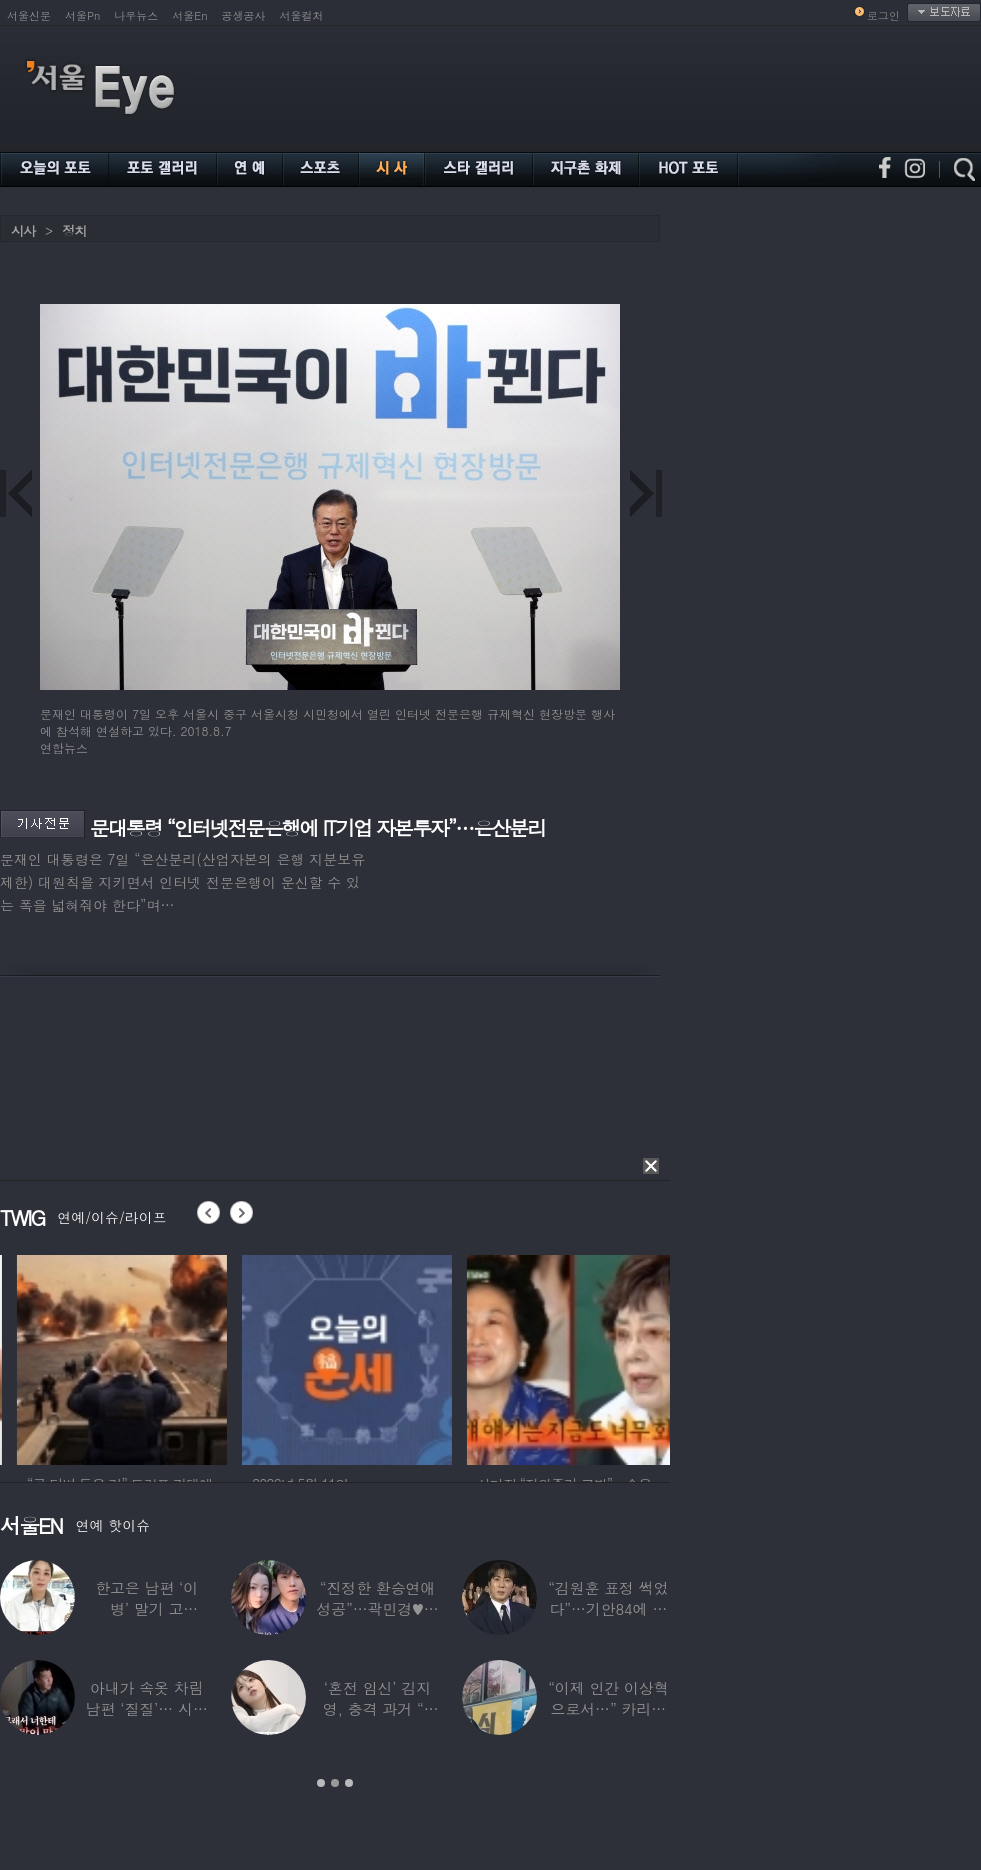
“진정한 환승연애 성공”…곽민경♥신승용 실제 (377, 1608)
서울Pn (82, 15)
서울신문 (29, 15)
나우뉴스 (136, 15)
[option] (200, 1357)
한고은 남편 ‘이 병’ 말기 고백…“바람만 (146, 1608)
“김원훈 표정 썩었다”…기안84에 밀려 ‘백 (608, 1608)
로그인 (883, 15)
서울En (189, 15)
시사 (23, 230)
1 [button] (321, 1783)
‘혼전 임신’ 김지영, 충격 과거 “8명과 (378, 1708)
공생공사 (244, 15)
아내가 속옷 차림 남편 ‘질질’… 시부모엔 (147, 1708)
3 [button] (349, 1783)
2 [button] (335, 1783)
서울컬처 (302, 15)
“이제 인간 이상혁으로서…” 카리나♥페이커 (608, 1708)
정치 (74, 230)
